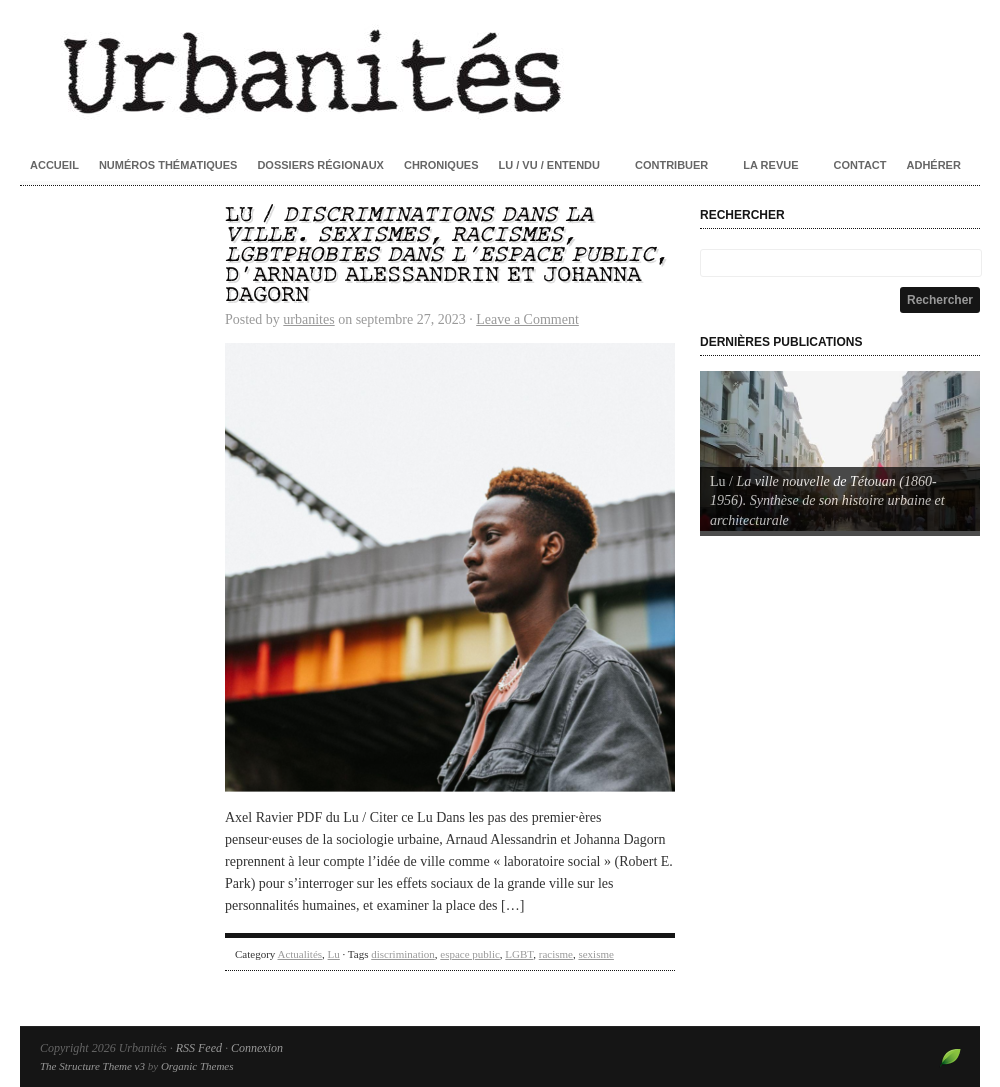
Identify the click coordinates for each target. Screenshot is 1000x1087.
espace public (470, 954)
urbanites (308, 319)
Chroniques (441, 165)
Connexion (257, 1048)
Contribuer (671, 165)
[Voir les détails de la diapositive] (840, 451)
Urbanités (500, 70)
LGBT (519, 954)
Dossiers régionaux (320, 165)
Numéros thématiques (168, 165)
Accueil (54, 165)
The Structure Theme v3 (92, 1066)
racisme (556, 954)
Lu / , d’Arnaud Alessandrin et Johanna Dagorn (447, 255)
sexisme (595, 954)
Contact (860, 165)
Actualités (299, 954)
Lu (334, 954)
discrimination (403, 954)
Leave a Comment (527, 319)
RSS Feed (199, 1048)
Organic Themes (197, 1066)
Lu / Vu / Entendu (549, 165)
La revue (770, 165)
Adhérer (934, 165)
